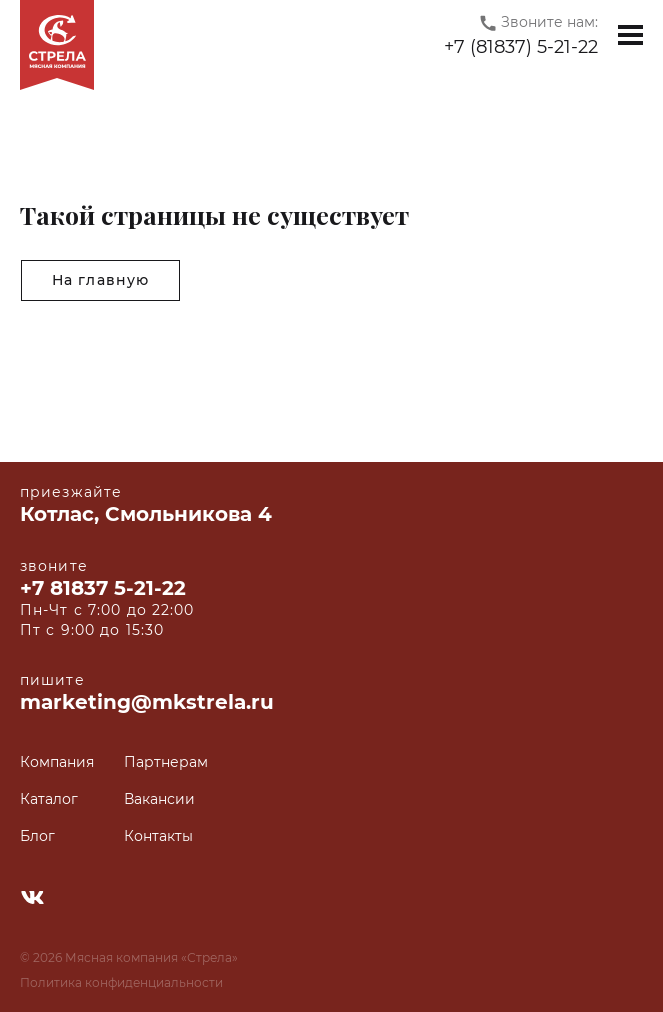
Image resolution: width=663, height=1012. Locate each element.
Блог (37, 836)
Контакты (158, 836)
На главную (100, 280)
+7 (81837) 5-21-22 (521, 48)
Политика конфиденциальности (121, 982)
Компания (57, 762)
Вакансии (159, 799)
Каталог (49, 799)
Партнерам (166, 762)
